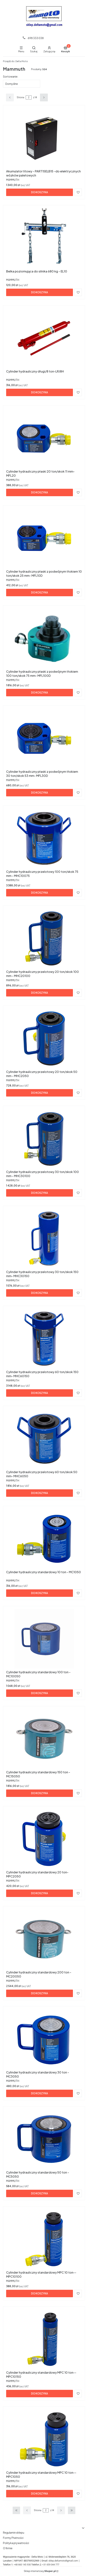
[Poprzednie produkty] (27, 2510)
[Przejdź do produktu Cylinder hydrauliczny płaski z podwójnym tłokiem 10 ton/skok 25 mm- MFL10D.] (44, 538)
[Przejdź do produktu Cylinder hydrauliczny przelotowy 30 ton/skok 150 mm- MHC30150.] (44, 1238)
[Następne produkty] (61, 2510)
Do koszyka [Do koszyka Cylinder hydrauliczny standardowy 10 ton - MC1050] (39, 1593)
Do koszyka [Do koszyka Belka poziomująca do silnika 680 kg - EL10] (39, 292)
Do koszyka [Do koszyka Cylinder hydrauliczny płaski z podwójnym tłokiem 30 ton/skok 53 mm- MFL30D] (39, 792)
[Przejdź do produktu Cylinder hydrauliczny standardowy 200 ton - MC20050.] (44, 1939)
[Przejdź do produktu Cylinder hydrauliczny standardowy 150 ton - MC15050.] (44, 1739)
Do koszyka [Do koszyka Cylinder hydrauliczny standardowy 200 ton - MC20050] (39, 1993)
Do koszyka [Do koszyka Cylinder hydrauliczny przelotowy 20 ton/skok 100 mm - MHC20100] (39, 992)
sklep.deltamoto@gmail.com (63, 2560)
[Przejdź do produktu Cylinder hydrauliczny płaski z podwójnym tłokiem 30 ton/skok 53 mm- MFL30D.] (44, 738)
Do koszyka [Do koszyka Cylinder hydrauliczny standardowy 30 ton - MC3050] (39, 2093)
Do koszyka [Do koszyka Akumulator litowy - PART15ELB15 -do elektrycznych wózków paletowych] (39, 192)
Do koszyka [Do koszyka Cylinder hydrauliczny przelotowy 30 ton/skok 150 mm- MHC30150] (39, 1292)
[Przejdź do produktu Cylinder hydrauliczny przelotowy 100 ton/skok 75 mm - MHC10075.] (44, 838)
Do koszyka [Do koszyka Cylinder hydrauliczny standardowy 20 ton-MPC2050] (39, 1893)
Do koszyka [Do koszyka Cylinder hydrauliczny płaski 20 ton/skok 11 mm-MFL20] (39, 492)
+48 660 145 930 (22, 2564)
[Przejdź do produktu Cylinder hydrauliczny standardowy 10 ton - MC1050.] (44, 1539)
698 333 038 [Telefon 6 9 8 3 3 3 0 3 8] (36, 38)
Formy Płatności (13, 2537)
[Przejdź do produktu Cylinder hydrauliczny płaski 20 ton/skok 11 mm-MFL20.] (44, 438)
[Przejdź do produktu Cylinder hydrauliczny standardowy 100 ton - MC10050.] (44, 1639)
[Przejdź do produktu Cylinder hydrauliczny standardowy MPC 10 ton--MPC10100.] (44, 2239)
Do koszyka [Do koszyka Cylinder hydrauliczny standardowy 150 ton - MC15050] (39, 1793)
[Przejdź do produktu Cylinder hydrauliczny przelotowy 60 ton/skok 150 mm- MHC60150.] (44, 1338)
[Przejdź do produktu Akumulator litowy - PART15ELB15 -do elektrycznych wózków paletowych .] (44, 138)
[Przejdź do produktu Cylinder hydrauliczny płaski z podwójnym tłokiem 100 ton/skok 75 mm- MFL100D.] (44, 638)
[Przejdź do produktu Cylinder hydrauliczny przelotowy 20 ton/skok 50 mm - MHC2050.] (44, 1038)
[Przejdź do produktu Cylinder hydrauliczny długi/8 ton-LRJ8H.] (44, 338)
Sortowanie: (10, 76)
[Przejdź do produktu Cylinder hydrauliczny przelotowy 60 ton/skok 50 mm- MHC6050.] (44, 1438)
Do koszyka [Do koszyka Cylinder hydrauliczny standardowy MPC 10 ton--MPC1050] (39, 2493)
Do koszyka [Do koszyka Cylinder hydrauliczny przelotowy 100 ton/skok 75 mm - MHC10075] (39, 892)
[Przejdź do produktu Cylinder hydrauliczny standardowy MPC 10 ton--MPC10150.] (44, 2339)
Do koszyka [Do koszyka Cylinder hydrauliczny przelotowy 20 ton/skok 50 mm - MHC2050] (39, 1092)
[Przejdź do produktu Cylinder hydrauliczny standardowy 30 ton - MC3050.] (44, 2039)
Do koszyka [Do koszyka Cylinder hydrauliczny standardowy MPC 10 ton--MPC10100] (39, 2293)
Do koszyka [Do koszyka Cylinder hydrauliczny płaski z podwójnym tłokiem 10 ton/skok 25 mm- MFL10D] (39, 592)
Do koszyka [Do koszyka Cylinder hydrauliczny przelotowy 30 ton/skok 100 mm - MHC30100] (39, 1192)
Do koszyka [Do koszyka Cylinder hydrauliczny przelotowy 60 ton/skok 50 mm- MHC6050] (39, 1493)
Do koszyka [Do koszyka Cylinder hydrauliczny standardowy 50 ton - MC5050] (39, 2193)
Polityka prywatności (16, 2543)
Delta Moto (15, 61)
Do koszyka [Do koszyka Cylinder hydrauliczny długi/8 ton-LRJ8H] (39, 392)
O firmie (7, 2548)
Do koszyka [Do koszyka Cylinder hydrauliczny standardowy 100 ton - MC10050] (39, 1693)
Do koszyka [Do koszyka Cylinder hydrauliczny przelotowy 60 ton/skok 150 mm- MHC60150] (39, 1392)
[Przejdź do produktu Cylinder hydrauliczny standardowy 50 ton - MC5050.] (44, 2139)
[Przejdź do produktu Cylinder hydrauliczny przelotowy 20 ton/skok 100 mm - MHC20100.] (44, 938)
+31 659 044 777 (50, 2564)
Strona (20, 97)
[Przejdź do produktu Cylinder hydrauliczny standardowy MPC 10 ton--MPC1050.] (44, 2439)
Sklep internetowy (40, 2571)
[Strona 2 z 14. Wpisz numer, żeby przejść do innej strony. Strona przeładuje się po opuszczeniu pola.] (29, 97)
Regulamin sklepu (13, 2532)
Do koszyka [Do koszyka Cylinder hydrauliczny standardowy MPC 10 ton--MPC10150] (39, 2393)
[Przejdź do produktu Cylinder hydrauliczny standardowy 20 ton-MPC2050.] (44, 1839)
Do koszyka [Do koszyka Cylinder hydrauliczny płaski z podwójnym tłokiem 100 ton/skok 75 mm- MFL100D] (39, 692)
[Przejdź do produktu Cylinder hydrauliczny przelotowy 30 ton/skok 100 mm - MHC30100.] (44, 1138)
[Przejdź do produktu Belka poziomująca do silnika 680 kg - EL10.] (44, 238)
